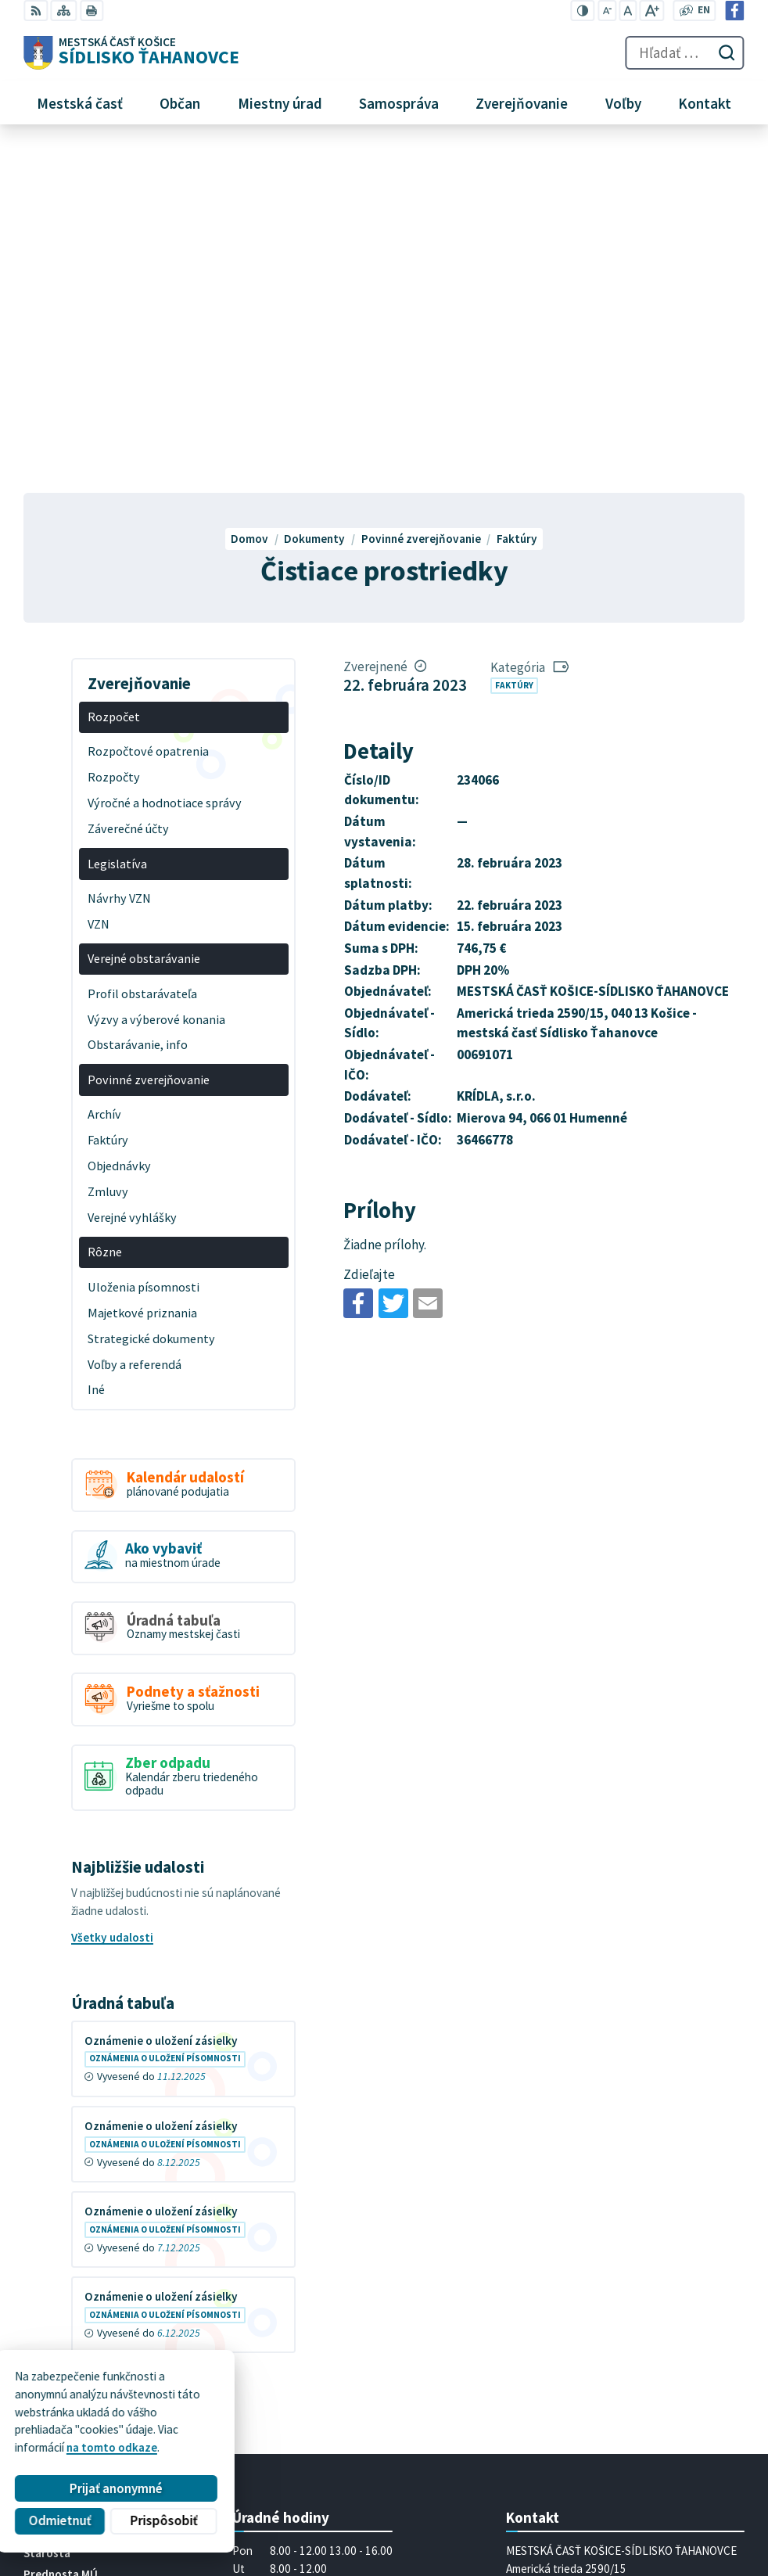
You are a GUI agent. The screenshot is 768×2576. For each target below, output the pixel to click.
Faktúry (514, 340)
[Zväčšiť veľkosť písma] (652, 10)
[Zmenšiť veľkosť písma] (607, 10)
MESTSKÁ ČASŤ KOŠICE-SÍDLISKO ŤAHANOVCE (225, 2443)
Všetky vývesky (112, 2028)
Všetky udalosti (112, 1592)
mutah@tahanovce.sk (563, 2325)
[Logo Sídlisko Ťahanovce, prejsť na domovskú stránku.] (131, 53)
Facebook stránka (552, 2343)
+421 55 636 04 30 (552, 2307)
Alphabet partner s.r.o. (216, 2429)
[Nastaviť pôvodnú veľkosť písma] (628, 10)
